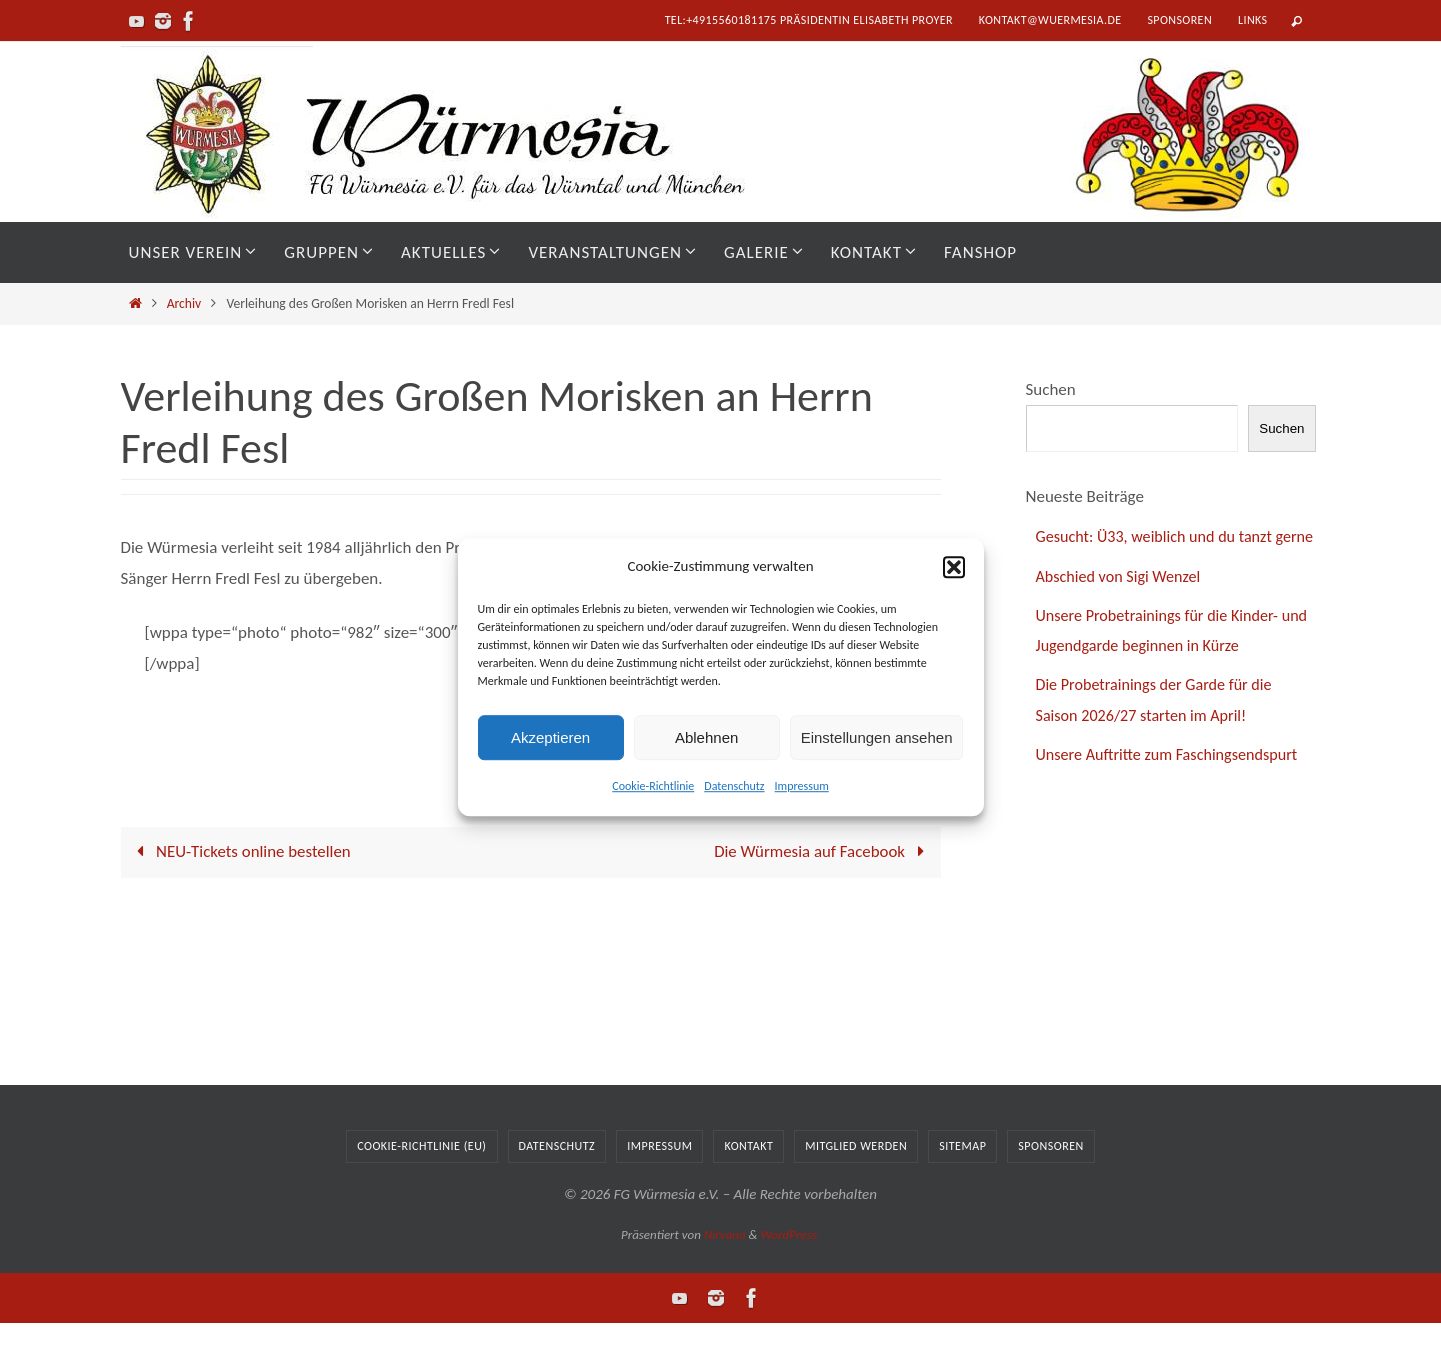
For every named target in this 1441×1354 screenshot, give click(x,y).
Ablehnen (706, 737)
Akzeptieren (550, 737)
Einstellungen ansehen (877, 737)
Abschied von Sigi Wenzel (1123, 606)
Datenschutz (734, 786)
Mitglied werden (856, 1176)
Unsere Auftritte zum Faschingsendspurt (1174, 785)
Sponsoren (1179, 20)
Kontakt (748, 1176)
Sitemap (962, 1176)
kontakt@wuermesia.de (1050, 20)
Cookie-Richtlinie (653, 786)
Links (1252, 20)
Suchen (1051, 389)
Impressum (802, 786)
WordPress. (790, 1264)
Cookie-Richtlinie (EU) (421, 1176)
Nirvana (725, 1264)
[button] (954, 567)
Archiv (184, 303)
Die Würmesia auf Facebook (822, 851)
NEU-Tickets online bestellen (241, 851)
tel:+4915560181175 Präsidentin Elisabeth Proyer (809, 20)
